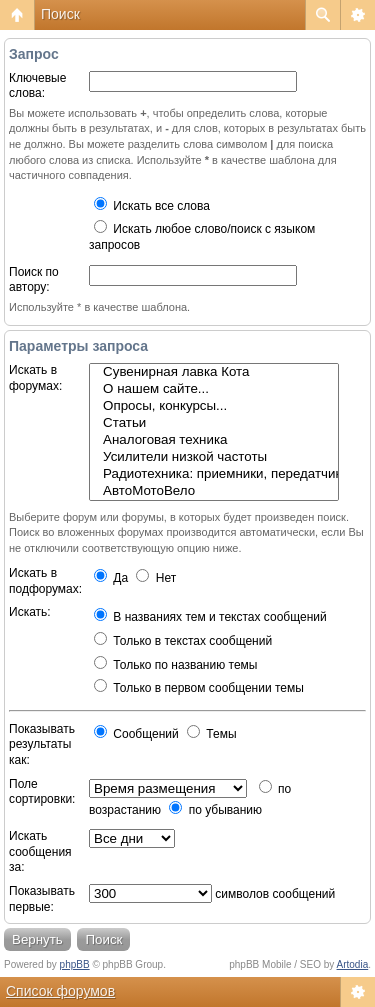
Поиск (60, 14)
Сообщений (136, 734)
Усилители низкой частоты (214, 457)
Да (111, 578)
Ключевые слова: (37, 86)
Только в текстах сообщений (183, 641)
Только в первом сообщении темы (199, 688)
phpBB (75, 964)
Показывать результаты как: (42, 744)
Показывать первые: (42, 899)
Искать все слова (152, 206)
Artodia (353, 964)
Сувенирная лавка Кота (214, 372)
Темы (212, 734)
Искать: (30, 612)
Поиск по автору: (34, 280)
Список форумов (60, 991)
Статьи (214, 423)
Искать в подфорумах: (45, 581)
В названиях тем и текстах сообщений (210, 617)
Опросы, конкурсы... (214, 406)
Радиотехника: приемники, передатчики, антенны (214, 474)
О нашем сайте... (214, 389)
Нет (156, 578)
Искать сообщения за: (40, 851)
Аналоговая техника (214, 440)
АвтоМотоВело (214, 491)
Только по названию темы (175, 665)
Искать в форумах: (35, 378)
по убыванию (215, 810)
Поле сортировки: (42, 792)
